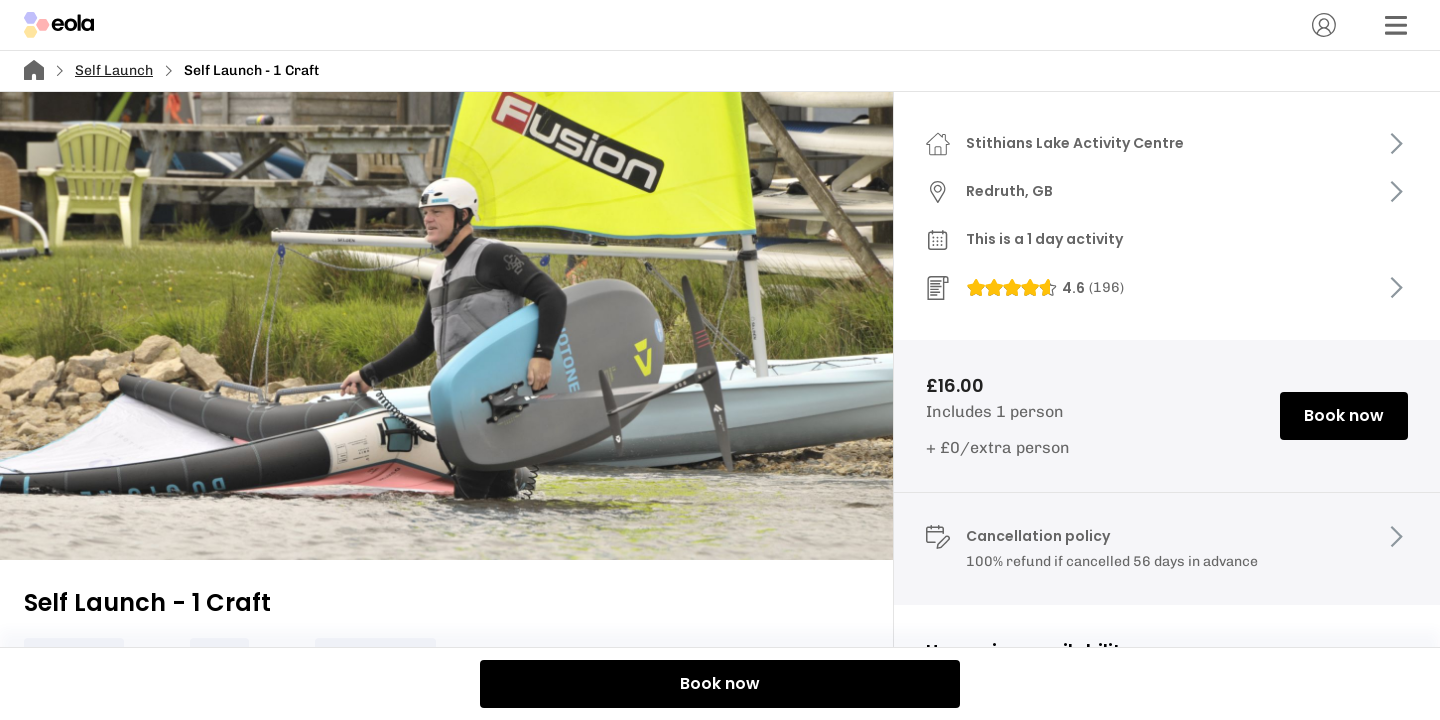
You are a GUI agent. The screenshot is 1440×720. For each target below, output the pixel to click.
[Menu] (1396, 25)
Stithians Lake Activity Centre (1075, 143)
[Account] (1324, 25)
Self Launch (114, 70)
